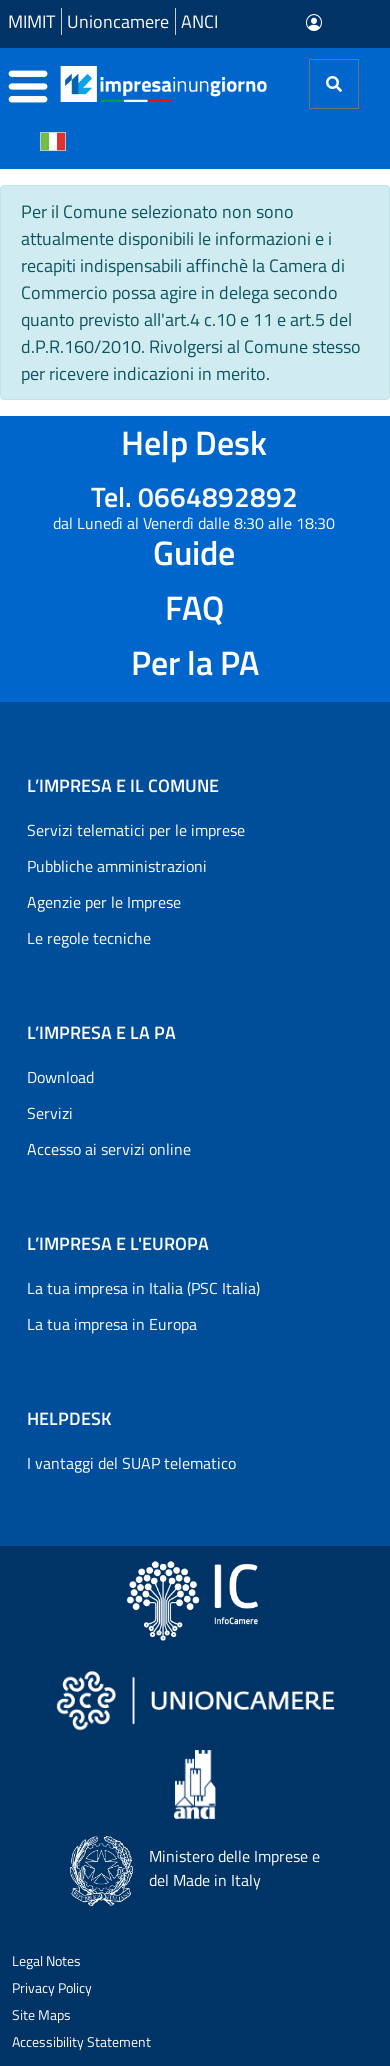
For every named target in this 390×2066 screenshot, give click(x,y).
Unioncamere (118, 21)
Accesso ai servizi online (109, 1149)
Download (60, 1077)
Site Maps (41, 2014)
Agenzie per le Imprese (104, 902)
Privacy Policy (52, 1987)
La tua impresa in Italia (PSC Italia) (143, 1288)
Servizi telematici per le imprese (136, 830)
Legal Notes (46, 1960)
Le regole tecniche (89, 938)
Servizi (50, 1113)
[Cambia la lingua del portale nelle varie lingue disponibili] (53, 140)
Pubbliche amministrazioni (117, 866)
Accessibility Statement (81, 2041)
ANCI (199, 21)
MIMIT (31, 21)
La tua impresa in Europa (112, 1324)
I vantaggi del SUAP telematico (131, 1463)
